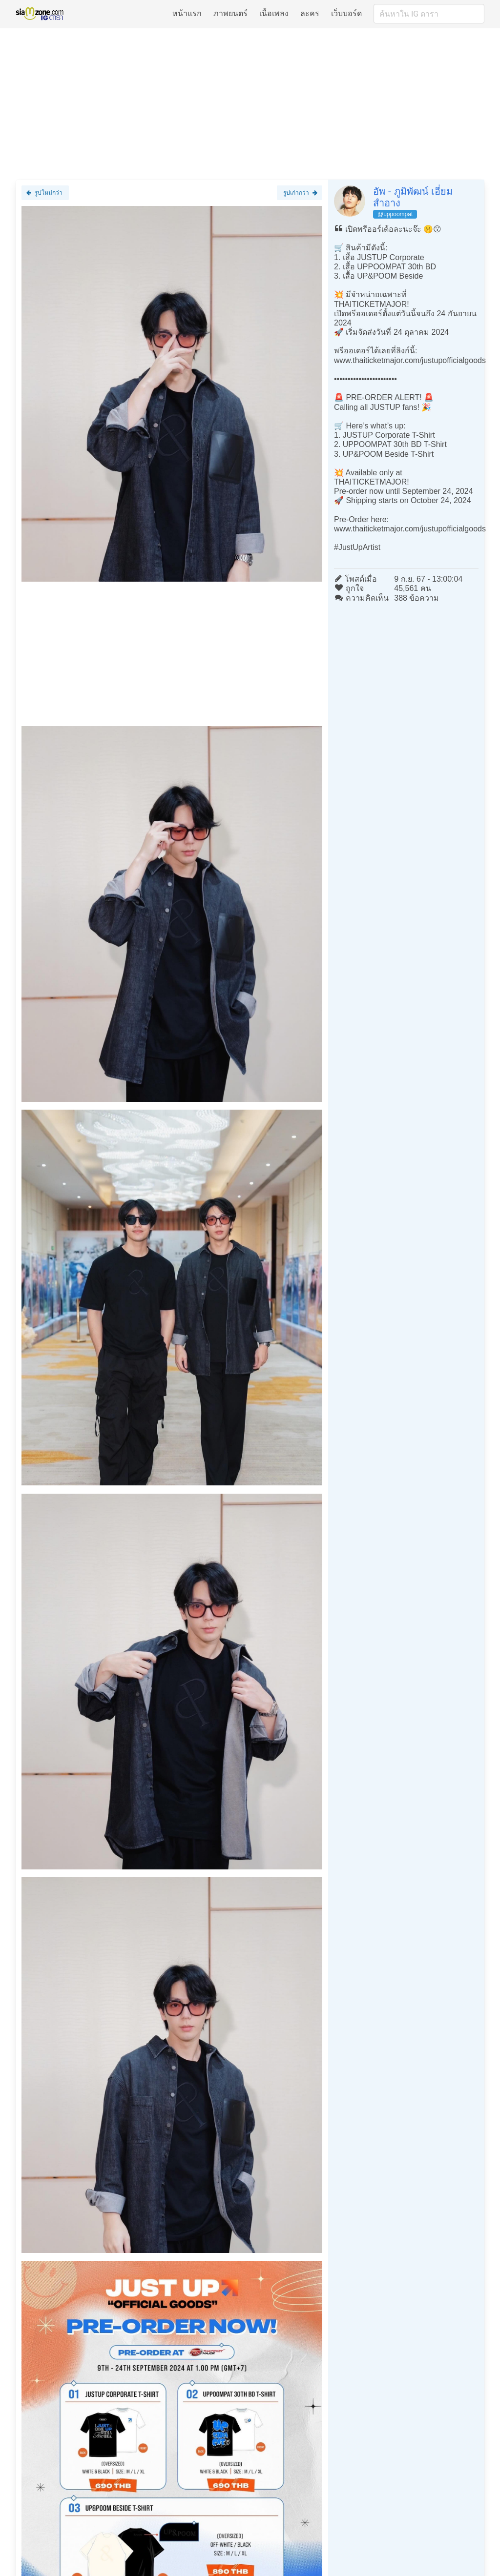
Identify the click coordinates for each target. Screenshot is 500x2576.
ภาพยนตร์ (230, 13)
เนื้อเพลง (274, 13)
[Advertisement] (250, 103)
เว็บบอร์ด (346, 13)
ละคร (309, 13)
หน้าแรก (187, 13)
